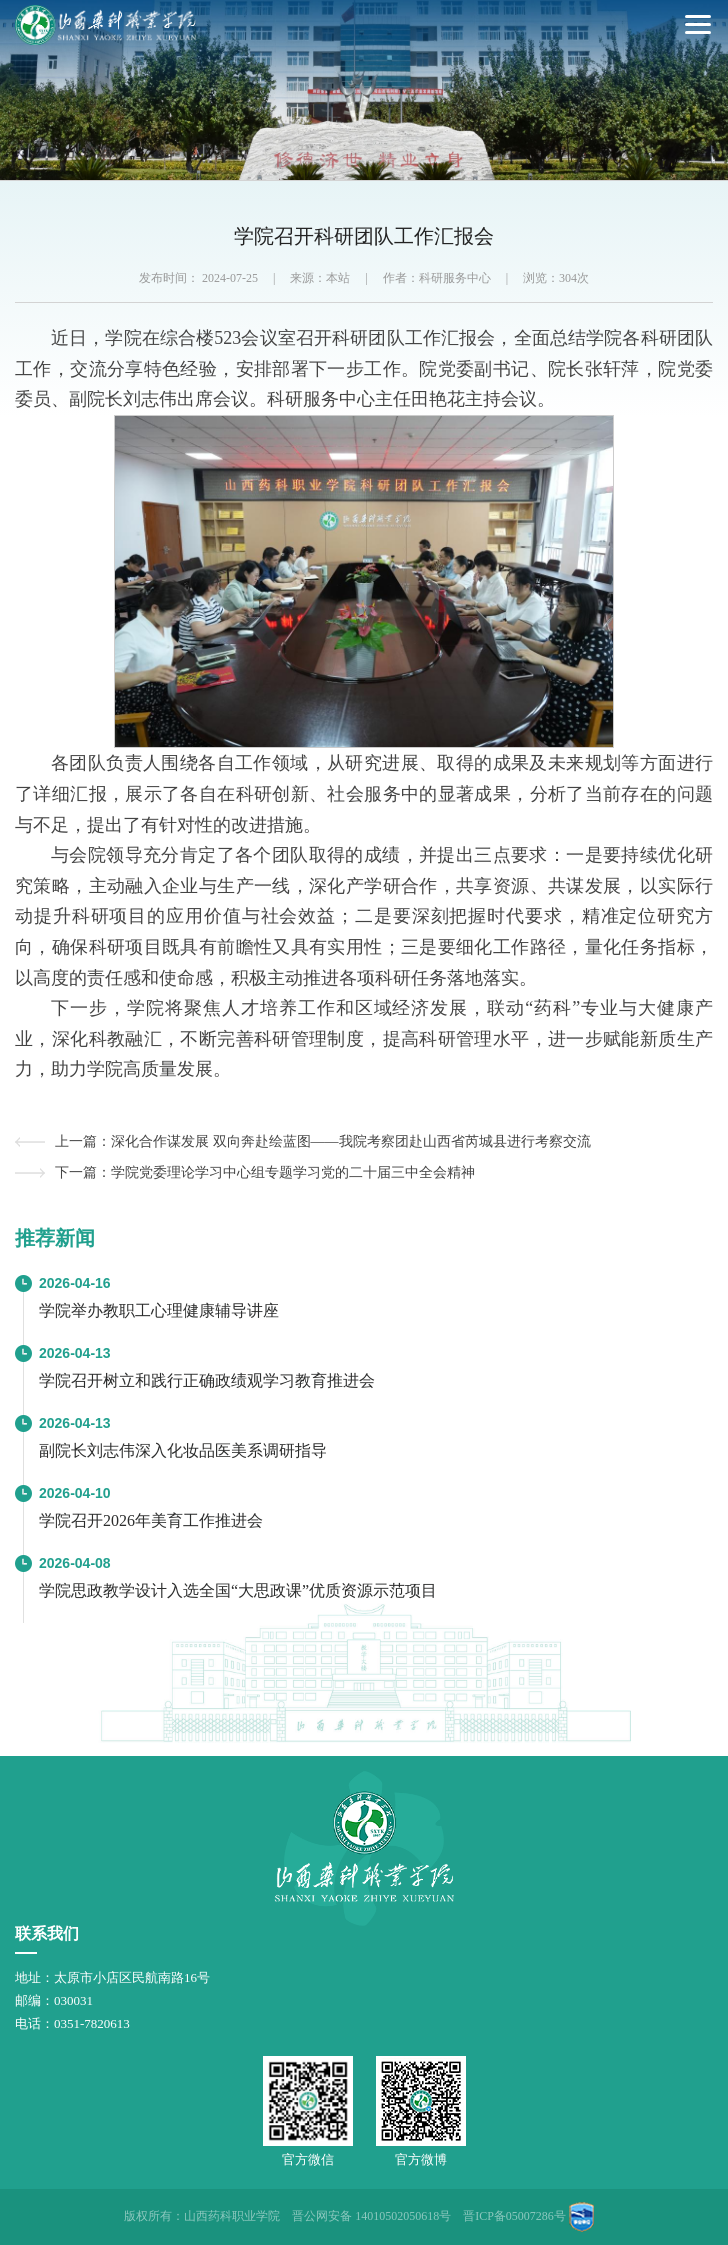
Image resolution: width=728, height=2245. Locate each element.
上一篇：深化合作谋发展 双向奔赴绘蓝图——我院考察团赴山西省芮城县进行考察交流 (323, 1141)
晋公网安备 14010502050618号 (371, 2216)
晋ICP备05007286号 (514, 2216)
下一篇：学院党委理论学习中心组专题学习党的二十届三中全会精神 (265, 1172)
